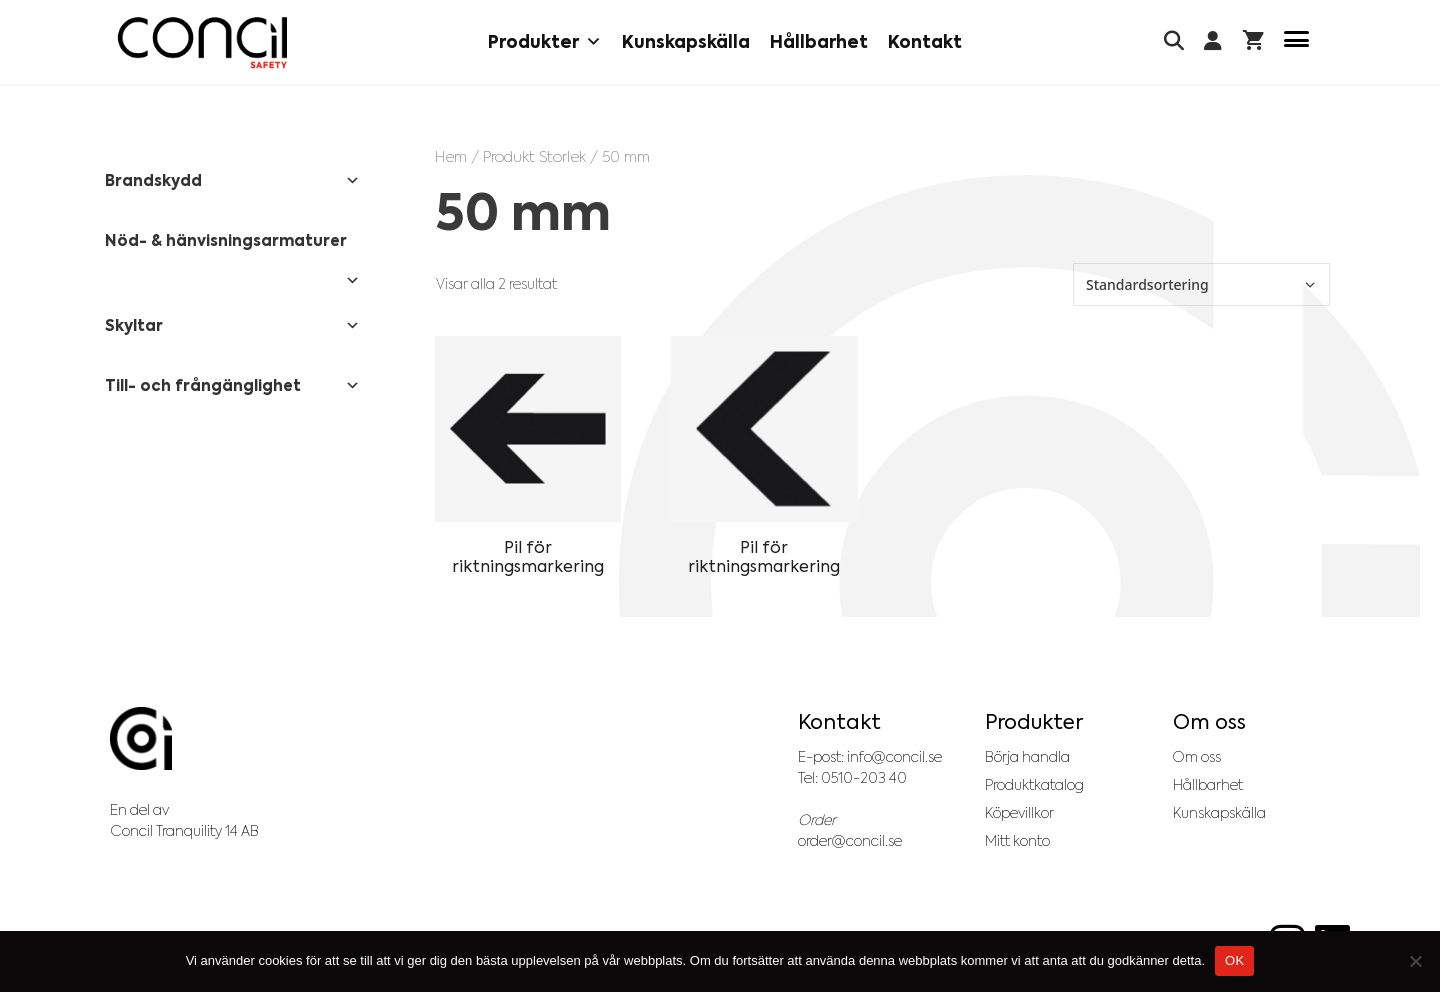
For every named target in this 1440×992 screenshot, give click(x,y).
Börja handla (1027, 757)
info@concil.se (894, 757)
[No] (1415, 961)
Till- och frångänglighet (232, 386)
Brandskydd (232, 181)
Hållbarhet (819, 42)
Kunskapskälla (686, 42)
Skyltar (232, 326)
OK (1234, 960)
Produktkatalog (1034, 785)
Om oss (1197, 757)
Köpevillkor (1019, 813)
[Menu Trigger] (1296, 42)
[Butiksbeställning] (1201, 284)
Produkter (545, 42)
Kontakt (925, 42)
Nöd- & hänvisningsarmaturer (232, 248)
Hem (451, 156)
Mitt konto (1017, 841)
